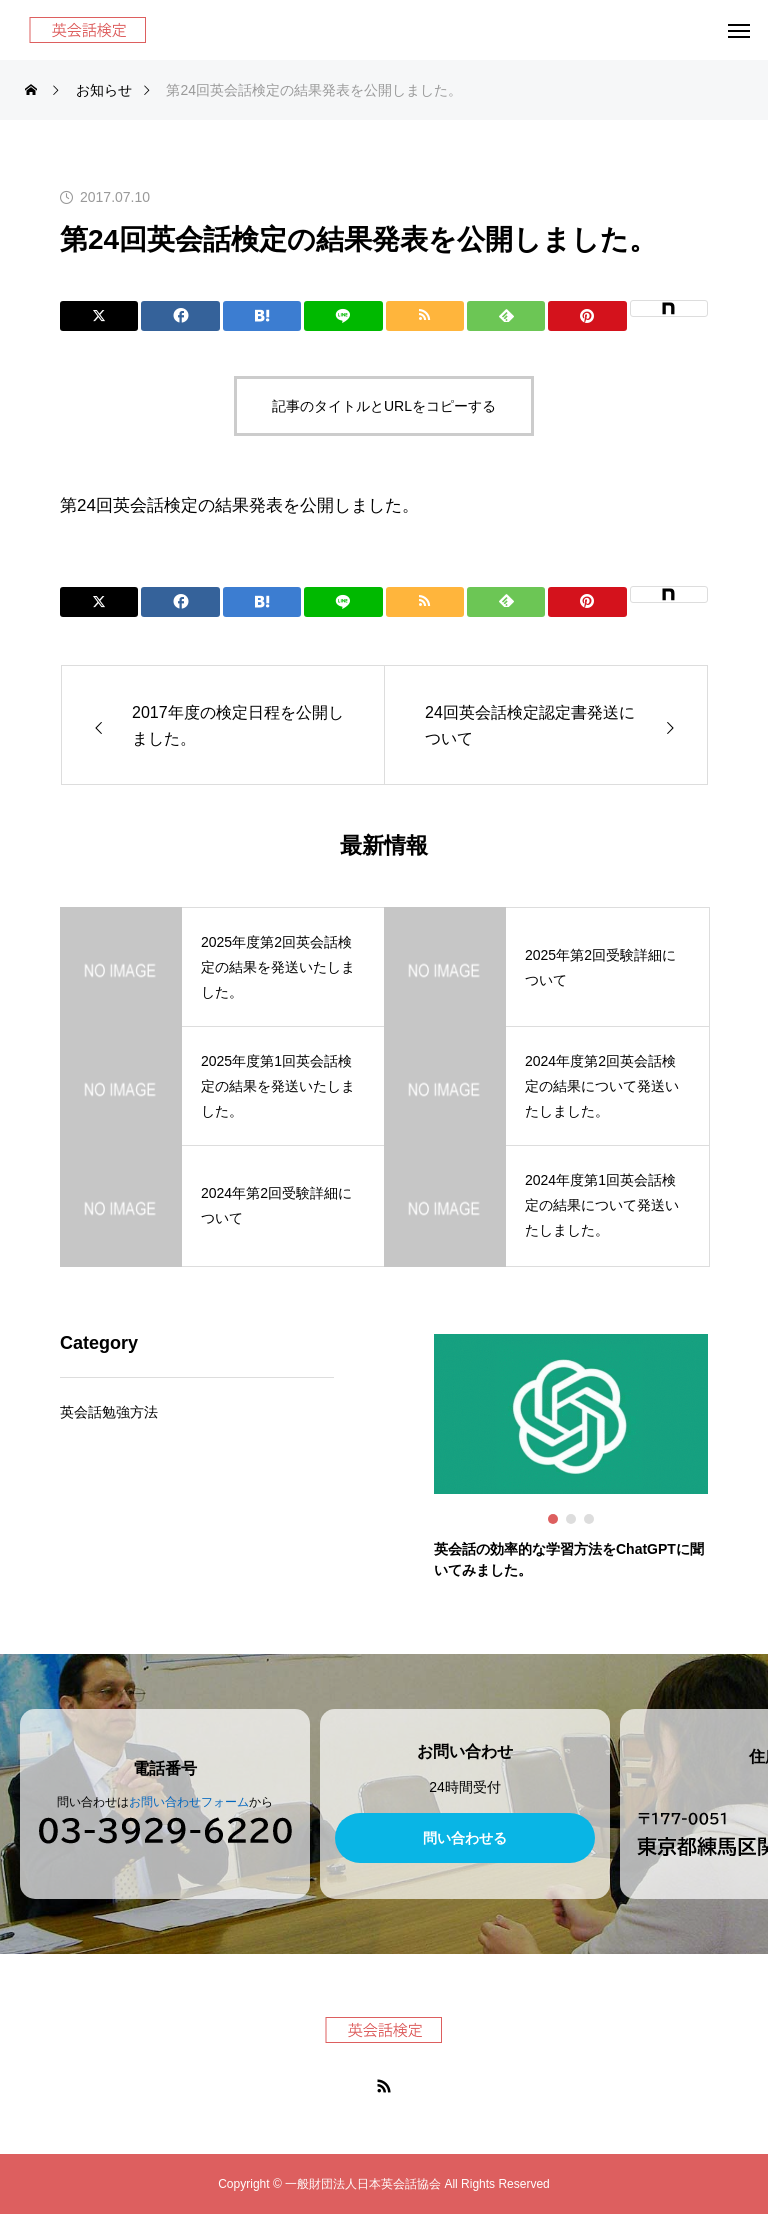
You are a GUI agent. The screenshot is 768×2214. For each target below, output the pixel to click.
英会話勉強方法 (109, 1413)
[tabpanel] (571, 1459)
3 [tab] (590, 1519)
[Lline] (343, 316)
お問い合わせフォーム (189, 1802)
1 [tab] (554, 1519)
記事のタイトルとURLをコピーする (384, 406)
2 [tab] (572, 1519)
